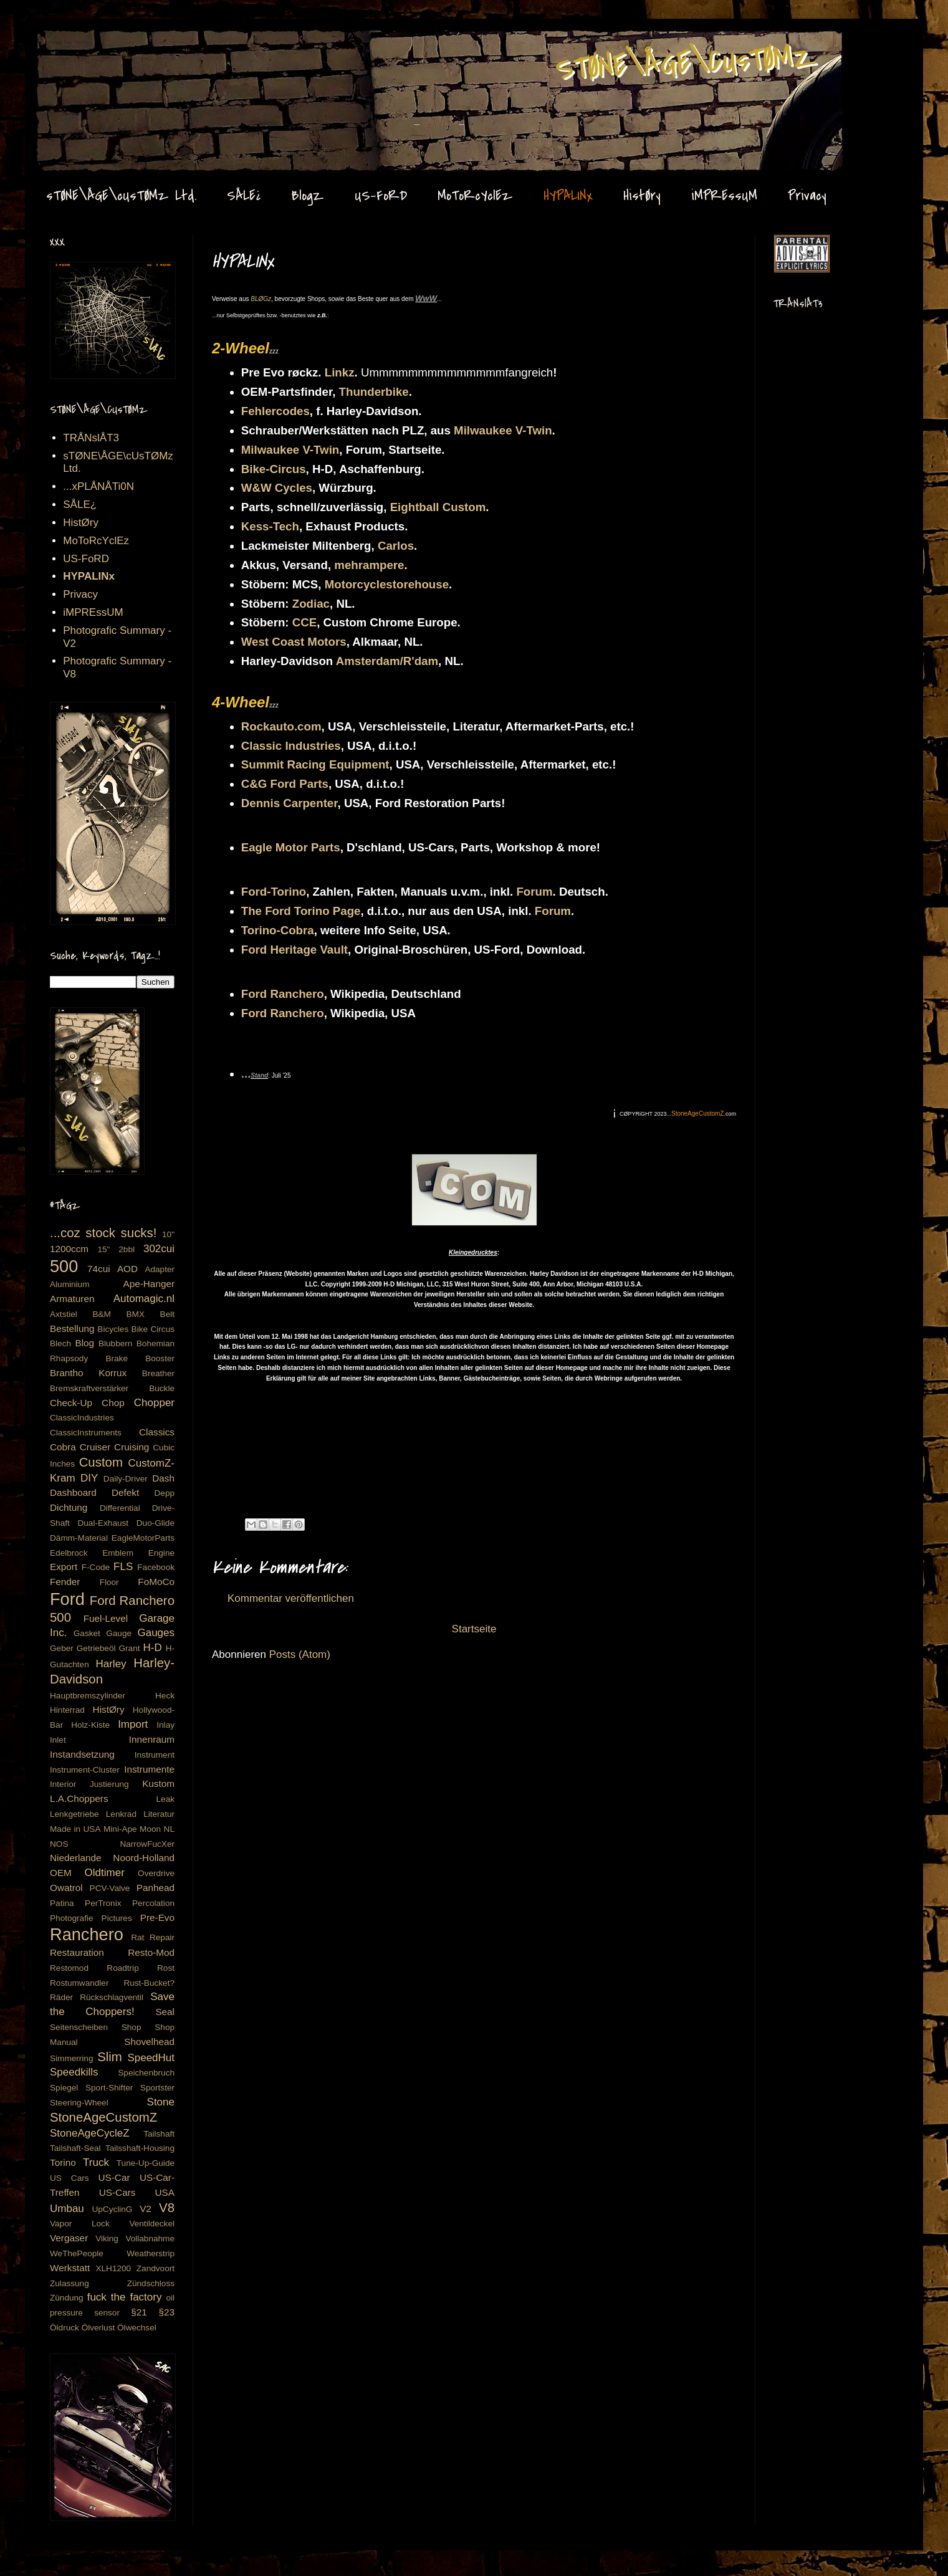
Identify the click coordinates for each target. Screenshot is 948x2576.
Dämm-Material (79, 1538)
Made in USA (75, 1829)
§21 (139, 2312)
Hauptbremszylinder (87, 1695)
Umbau (67, 2208)
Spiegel (64, 2087)
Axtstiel (63, 1314)
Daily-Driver (125, 1478)
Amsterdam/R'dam (387, 661)
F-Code (96, 1567)
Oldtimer (105, 1873)
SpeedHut (151, 2058)
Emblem (117, 1553)
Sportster (157, 2087)
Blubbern (115, 1343)
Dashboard (73, 1492)
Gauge (119, 1633)
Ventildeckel (152, 2223)
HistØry (642, 196)
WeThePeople (76, 2253)
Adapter (160, 1269)
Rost (166, 1968)
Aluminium (69, 1284)
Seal (165, 2011)
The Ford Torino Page (301, 910)
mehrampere (369, 565)
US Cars (69, 2178)
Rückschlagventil (111, 1997)
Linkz (340, 372)
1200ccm (69, 1248)
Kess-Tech (270, 526)
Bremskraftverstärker (89, 1388)
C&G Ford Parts (284, 783)
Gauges (156, 1633)
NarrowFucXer (147, 1844)
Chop (113, 1402)
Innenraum (152, 1739)
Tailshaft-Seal (75, 2148)
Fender (65, 1581)
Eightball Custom (438, 507)
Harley (110, 1664)
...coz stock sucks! (103, 1233)
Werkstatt (70, 2267)
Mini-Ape (120, 1829)
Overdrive (156, 1873)
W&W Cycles (276, 487)
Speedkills (74, 2072)
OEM (61, 1872)
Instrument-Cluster (85, 1769)
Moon (150, 1829)
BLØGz (261, 298)
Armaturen (72, 1298)
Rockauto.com (281, 726)
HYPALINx (568, 196)
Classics (157, 1432)
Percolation (153, 1903)
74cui (98, 1268)
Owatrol (66, 1887)
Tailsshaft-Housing (140, 2148)
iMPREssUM (724, 196)
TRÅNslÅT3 (91, 438)
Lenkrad (121, 1814)
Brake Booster (140, 1358)
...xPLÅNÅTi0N (98, 486)
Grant (129, 1648)
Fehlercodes (275, 411)
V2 (145, 2208)
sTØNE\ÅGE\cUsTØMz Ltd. (121, 196)
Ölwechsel (136, 2327)
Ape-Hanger (149, 1283)
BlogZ (307, 196)
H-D (152, 1648)
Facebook (156, 1567)
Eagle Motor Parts (290, 847)
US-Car (114, 2177)
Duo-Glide (155, 1523)
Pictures (117, 1918)
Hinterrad (67, 1710)
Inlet (58, 1740)
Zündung (67, 2297)
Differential (120, 1508)
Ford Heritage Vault (294, 949)
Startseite (474, 1629)
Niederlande (76, 1857)
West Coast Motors (294, 641)
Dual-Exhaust (102, 1523)
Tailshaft (159, 2133)
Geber (62, 1648)
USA (165, 2192)
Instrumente (149, 1769)
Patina (62, 1903)
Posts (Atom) (299, 1654)
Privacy (807, 196)
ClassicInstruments (86, 1432)
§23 (166, 2312)
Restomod (69, 1968)
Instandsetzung (82, 1754)
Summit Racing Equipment (315, 764)
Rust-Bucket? (149, 1983)
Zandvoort (155, 2268)
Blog (84, 1343)
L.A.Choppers (79, 1798)
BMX (136, 1314)
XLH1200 (113, 2268)
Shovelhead (149, 2041)
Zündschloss (151, 2283)
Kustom (158, 1783)
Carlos (396, 545)
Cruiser (95, 1447)
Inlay (165, 1725)
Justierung (109, 1784)
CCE (304, 622)
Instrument (155, 1755)
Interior (63, 1784)
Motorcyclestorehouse (387, 584)
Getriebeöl (96, 1648)
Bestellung (72, 1328)
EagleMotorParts (143, 1538)
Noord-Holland (144, 1857)
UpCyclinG (112, 2209)
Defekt (125, 1492)
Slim (109, 2057)
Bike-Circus (273, 469)
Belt (167, 1314)
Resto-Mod (151, 1952)
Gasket (87, 1633)
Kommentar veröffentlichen (290, 1598)
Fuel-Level (106, 1618)
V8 (167, 2207)
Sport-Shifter (109, 2087)
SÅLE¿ (244, 196)
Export (63, 1566)
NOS (59, 1844)
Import (133, 1724)
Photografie (71, 1918)
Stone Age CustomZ (72, 43)
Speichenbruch (146, 2072)
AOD (127, 1268)
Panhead (155, 1887)
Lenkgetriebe (74, 1814)
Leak (165, 1799)
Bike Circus (153, 1329)
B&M (101, 1314)
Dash (163, 1478)
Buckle (162, 1388)
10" (168, 1234)
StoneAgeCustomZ (103, 2117)
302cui (159, 1249)
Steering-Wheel (79, 2102)
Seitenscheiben (79, 2027)
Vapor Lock (80, 2223)
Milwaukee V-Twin (503, 430)
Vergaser (69, 2238)
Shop (131, 2027)
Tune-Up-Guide (146, 2163)
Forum (534, 891)
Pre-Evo (157, 1917)
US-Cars (117, 2192)
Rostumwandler (79, 1983)
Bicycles (112, 1329)
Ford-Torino (273, 891)
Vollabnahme (150, 2238)
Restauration (77, 1952)
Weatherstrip (151, 2253)
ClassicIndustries (82, 1417)
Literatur (159, 1814)
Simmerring (71, 2058)
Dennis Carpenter (289, 803)
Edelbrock (68, 1553)
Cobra (63, 1447)
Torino (63, 2162)
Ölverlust (98, 2327)
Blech (60, 1343)
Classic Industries (291, 745)
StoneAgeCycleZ (90, 2133)
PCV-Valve (110, 1888)
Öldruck (64, 2327)
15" (103, 1249)
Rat (137, 1937)
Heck (165, 1695)
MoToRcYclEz (475, 196)
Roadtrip (122, 1968)
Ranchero (86, 1934)
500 (64, 1266)
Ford (67, 1599)
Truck (96, 2162)
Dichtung (68, 1507)
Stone (161, 2102)
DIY (89, 1478)
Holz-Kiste (90, 1725)
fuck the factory (124, 2297)
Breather (158, 1373)
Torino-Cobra (277, 930)
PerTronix (103, 1903)
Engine (161, 1553)
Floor (109, 1582)
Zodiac (311, 603)
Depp (165, 1493)
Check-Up (71, 1402)
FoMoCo (156, 1581)
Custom (101, 1462)
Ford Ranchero (282, 993)
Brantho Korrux (88, 1372)
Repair (162, 1937)
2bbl (126, 1249)
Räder (61, 1997)
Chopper (154, 1403)
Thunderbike (374, 391)
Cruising (131, 1447)
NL (169, 1829)
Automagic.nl (144, 1299)
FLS (123, 1567)
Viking (106, 2238)
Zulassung (69, 2283)
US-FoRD (381, 196)
